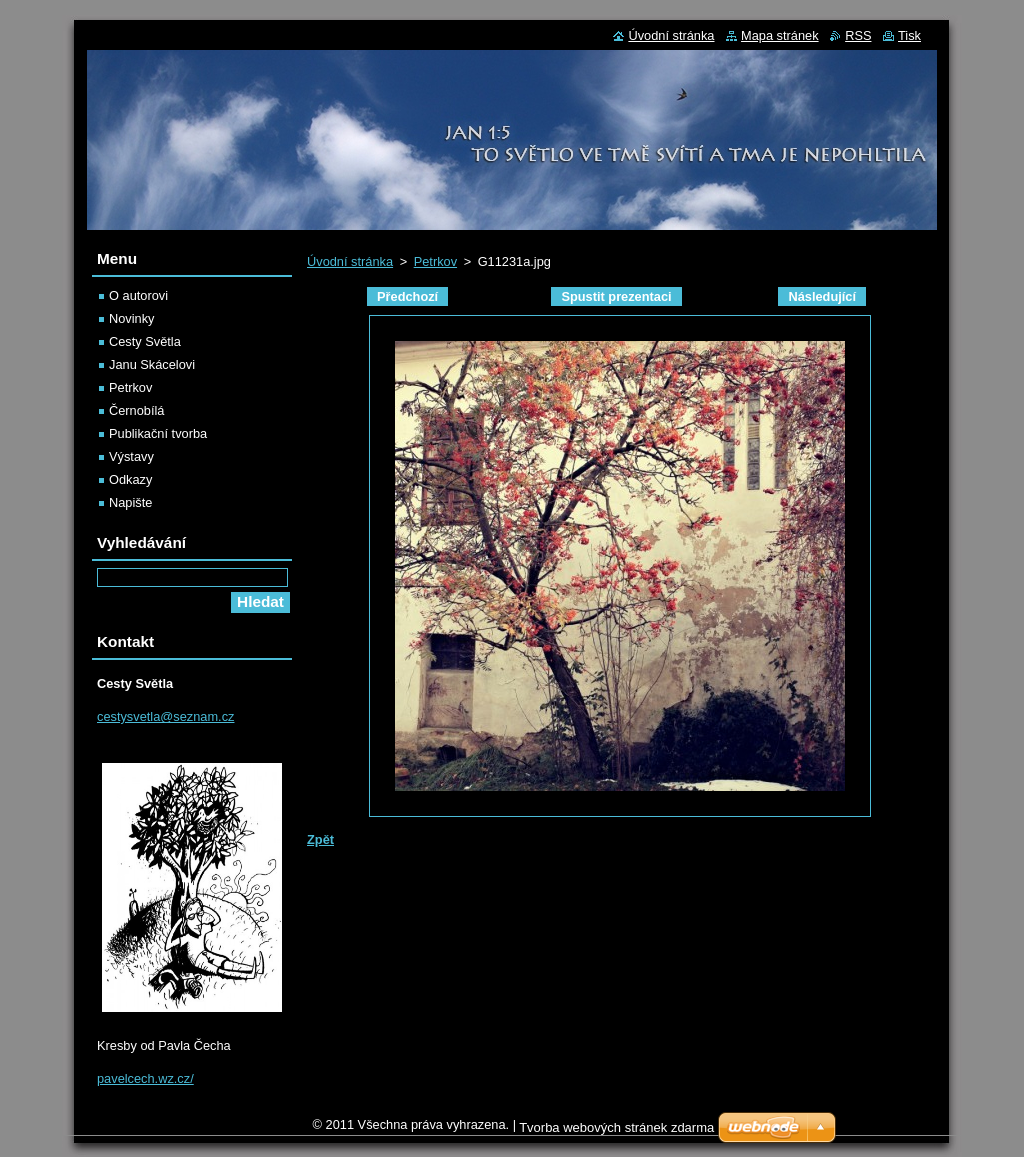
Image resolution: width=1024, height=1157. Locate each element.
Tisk (909, 35)
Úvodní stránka (350, 261)
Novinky (132, 318)
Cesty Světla (145, 341)
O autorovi (138, 295)
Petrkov (435, 261)
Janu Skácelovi (152, 364)
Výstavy (131, 456)
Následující (822, 296)
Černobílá (137, 410)
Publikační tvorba (158, 433)
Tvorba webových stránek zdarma (616, 1127)
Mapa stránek (780, 35)
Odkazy (130, 479)
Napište (130, 502)
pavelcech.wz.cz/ (145, 1078)
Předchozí (407, 296)
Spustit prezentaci (616, 296)
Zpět (320, 839)
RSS (858, 35)
